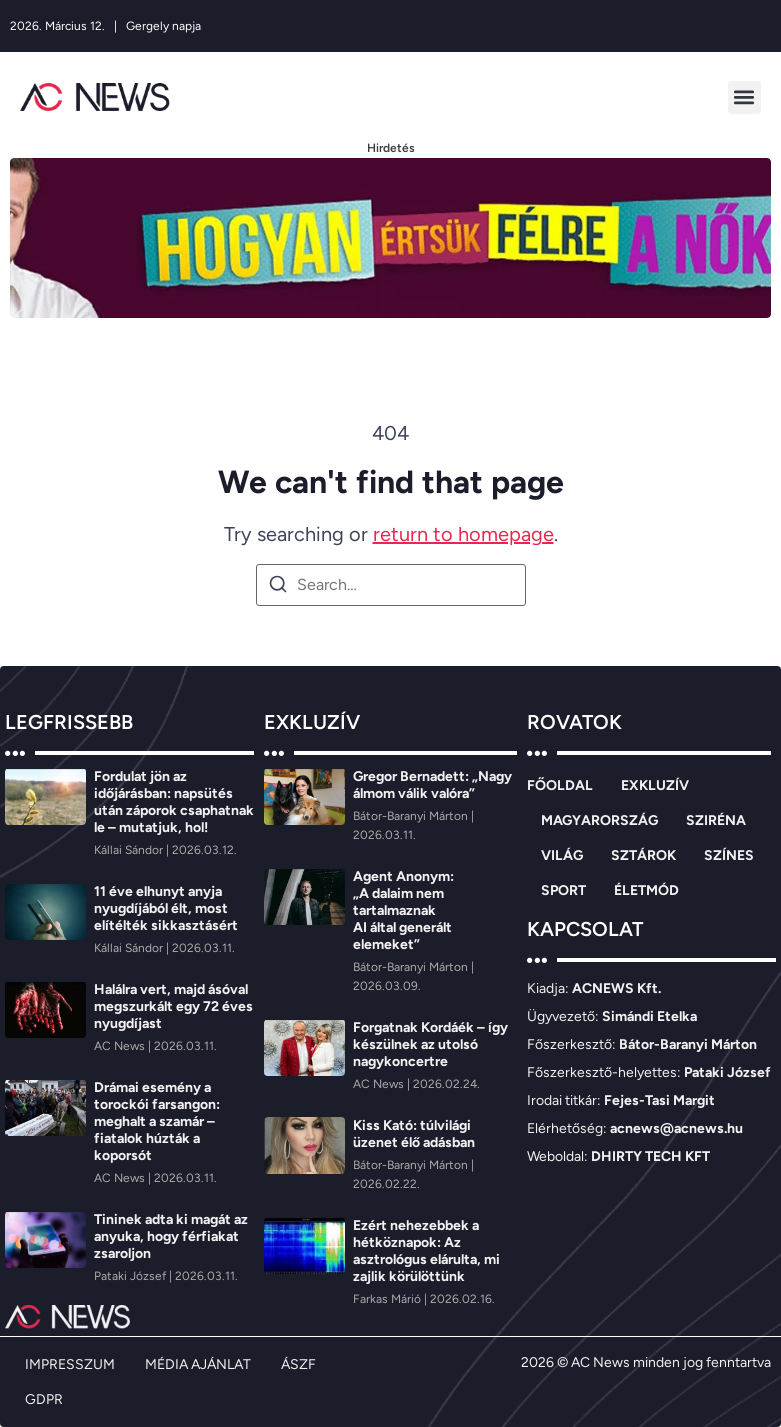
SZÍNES (729, 855)
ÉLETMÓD (646, 890)
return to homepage (463, 534)
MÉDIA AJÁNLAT (198, 1364)
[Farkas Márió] (388, 1299)
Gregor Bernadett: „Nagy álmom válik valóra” (432, 785)
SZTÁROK (643, 855)
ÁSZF (298, 1364)
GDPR (44, 1399)
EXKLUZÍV (655, 785)
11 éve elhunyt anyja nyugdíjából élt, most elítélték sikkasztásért (166, 908)
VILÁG (562, 855)
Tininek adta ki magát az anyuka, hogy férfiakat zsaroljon (171, 1236)
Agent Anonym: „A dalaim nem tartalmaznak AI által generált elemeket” (403, 910)
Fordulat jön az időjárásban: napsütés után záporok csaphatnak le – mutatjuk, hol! (174, 802)
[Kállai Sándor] (130, 850)
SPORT (563, 890)
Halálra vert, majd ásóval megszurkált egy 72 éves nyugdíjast (173, 1006)
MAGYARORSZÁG (599, 820)
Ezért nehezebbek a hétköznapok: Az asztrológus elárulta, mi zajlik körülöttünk (426, 1251)
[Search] (278, 587)
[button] (744, 97)
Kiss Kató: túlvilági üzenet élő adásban (414, 1134)
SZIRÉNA (716, 820)
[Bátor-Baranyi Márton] (412, 816)
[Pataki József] (131, 1276)
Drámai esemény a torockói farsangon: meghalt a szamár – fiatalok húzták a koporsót (157, 1121)
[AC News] (121, 1046)
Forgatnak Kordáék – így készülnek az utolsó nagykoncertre (430, 1044)
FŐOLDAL (560, 785)
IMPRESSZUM (70, 1364)
